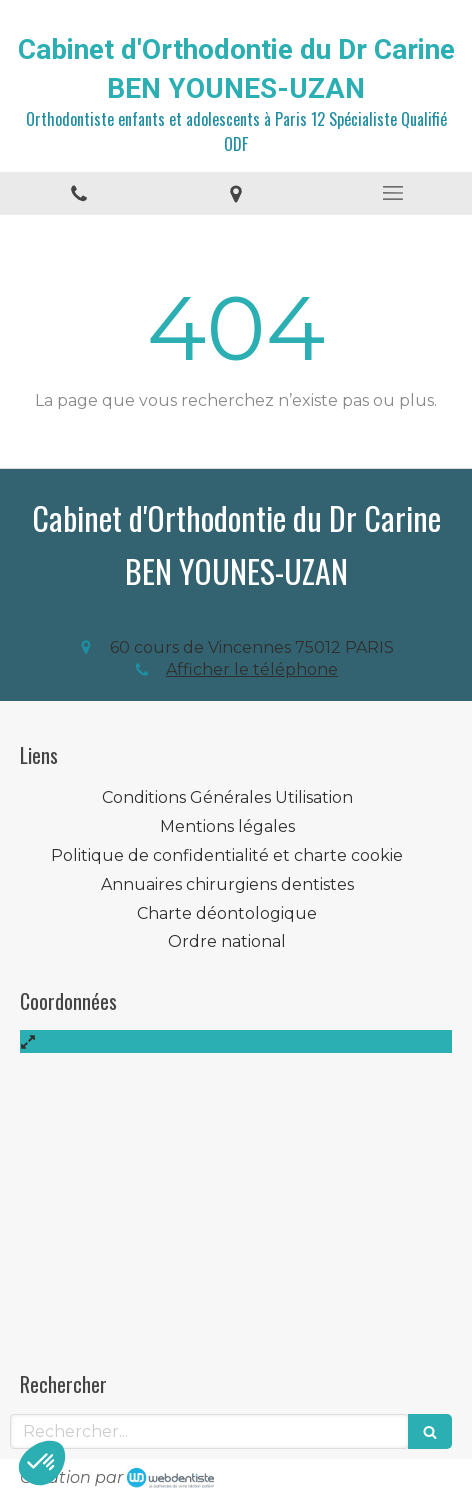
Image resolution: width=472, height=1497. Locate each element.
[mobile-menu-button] (393, 193)
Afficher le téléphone (252, 669)
